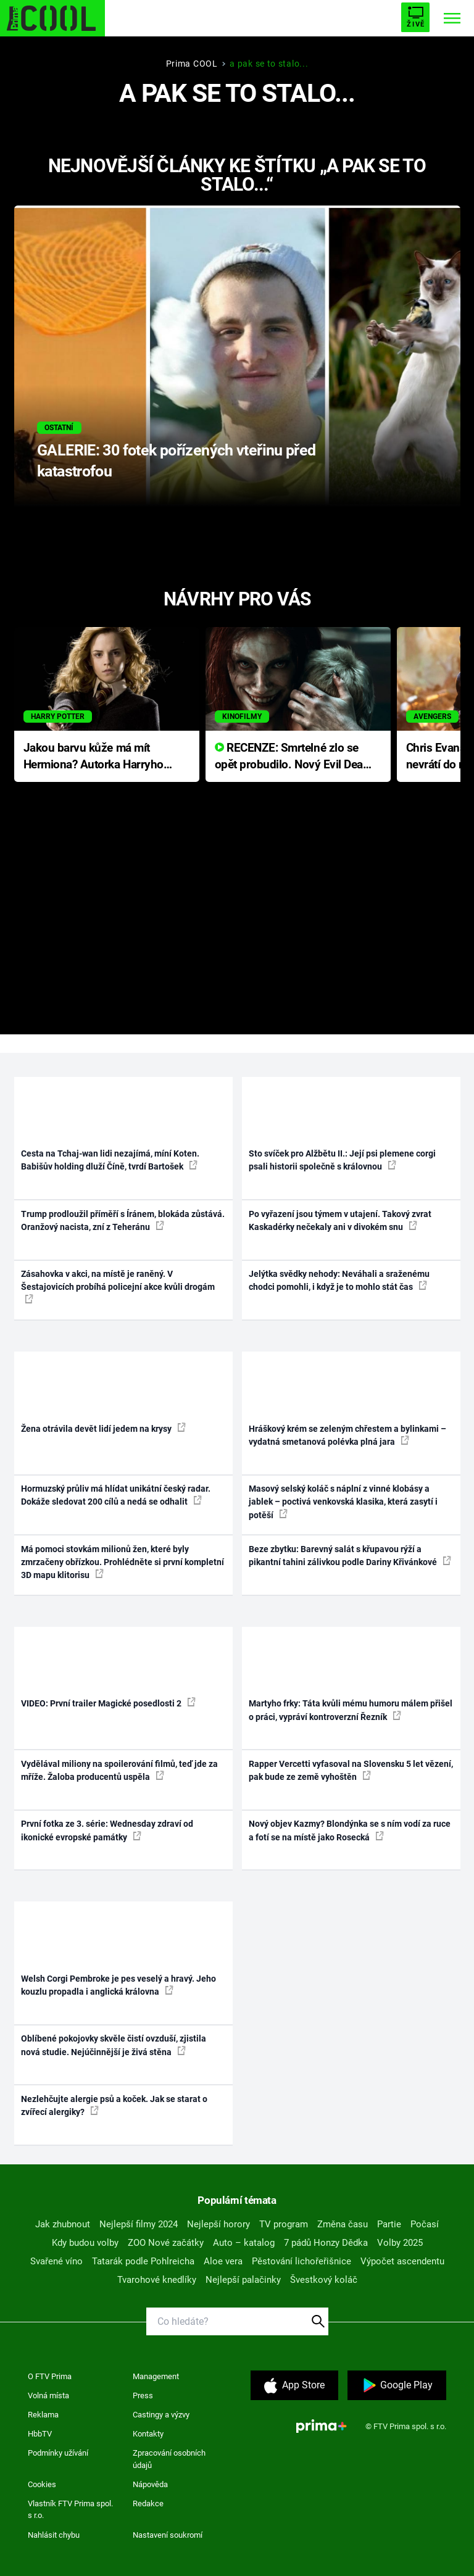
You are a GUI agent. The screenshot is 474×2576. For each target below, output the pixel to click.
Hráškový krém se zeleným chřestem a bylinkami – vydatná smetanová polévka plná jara (347, 1435)
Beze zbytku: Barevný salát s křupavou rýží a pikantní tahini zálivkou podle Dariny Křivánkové (350, 1555)
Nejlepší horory (218, 2224)
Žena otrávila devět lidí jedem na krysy (103, 1428)
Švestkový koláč (323, 2279)
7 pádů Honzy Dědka (326, 2242)
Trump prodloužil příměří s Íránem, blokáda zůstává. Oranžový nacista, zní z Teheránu (123, 1220)
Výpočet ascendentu (402, 2261)
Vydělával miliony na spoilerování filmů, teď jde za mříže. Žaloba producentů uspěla (119, 1770)
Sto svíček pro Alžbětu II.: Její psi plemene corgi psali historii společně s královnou (342, 1160)
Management (156, 2376)
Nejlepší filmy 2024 (138, 2224)
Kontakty (148, 2433)
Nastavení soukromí (167, 2535)
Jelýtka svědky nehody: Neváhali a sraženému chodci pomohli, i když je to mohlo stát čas (339, 1280)
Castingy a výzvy (161, 2414)
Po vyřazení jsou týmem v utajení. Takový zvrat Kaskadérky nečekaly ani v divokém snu (340, 1220)
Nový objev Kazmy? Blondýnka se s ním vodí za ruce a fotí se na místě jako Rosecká (350, 1830)
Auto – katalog (244, 2242)
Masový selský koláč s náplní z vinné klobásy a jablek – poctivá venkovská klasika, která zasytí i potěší (343, 1502)
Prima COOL (192, 64)
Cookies (42, 2484)
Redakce (148, 2503)
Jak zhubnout (62, 2224)
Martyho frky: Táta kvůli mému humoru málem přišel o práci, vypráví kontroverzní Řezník (350, 1709)
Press (143, 2395)
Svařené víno (56, 2261)
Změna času (342, 2224)
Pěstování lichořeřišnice (301, 2261)
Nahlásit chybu (54, 2535)
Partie (389, 2224)
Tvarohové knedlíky (156, 2279)
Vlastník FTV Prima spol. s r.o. (70, 2509)
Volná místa (48, 2395)
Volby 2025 (400, 2242)
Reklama (43, 2414)
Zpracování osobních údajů (169, 2459)
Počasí (424, 2224)
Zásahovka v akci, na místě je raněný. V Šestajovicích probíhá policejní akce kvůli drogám (118, 1286)
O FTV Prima (50, 2376)
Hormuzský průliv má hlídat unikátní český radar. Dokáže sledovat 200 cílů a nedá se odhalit (115, 1495)
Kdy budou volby (85, 2242)
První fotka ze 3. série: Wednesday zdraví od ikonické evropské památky (107, 1830)
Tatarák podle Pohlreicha (143, 2261)
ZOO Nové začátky (166, 2242)
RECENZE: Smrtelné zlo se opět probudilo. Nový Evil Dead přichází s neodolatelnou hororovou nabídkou (292, 757)
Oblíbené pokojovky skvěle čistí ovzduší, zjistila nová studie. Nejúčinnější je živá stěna (113, 2045)
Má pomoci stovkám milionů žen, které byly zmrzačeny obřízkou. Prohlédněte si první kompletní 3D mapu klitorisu (122, 1562)
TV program (283, 2224)
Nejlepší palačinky (243, 2279)
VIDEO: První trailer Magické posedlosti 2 (108, 1702)
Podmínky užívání (58, 2453)
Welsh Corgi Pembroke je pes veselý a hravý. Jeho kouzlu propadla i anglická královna (118, 1985)
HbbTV (40, 2433)
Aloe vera (223, 2261)
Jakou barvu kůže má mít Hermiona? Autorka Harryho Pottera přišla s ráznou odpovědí (93, 757)
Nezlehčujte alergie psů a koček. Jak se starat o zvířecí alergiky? (114, 2105)
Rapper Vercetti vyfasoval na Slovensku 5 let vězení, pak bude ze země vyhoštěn (351, 1770)
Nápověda (150, 2484)
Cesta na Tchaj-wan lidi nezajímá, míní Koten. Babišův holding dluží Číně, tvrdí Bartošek (110, 1160)
